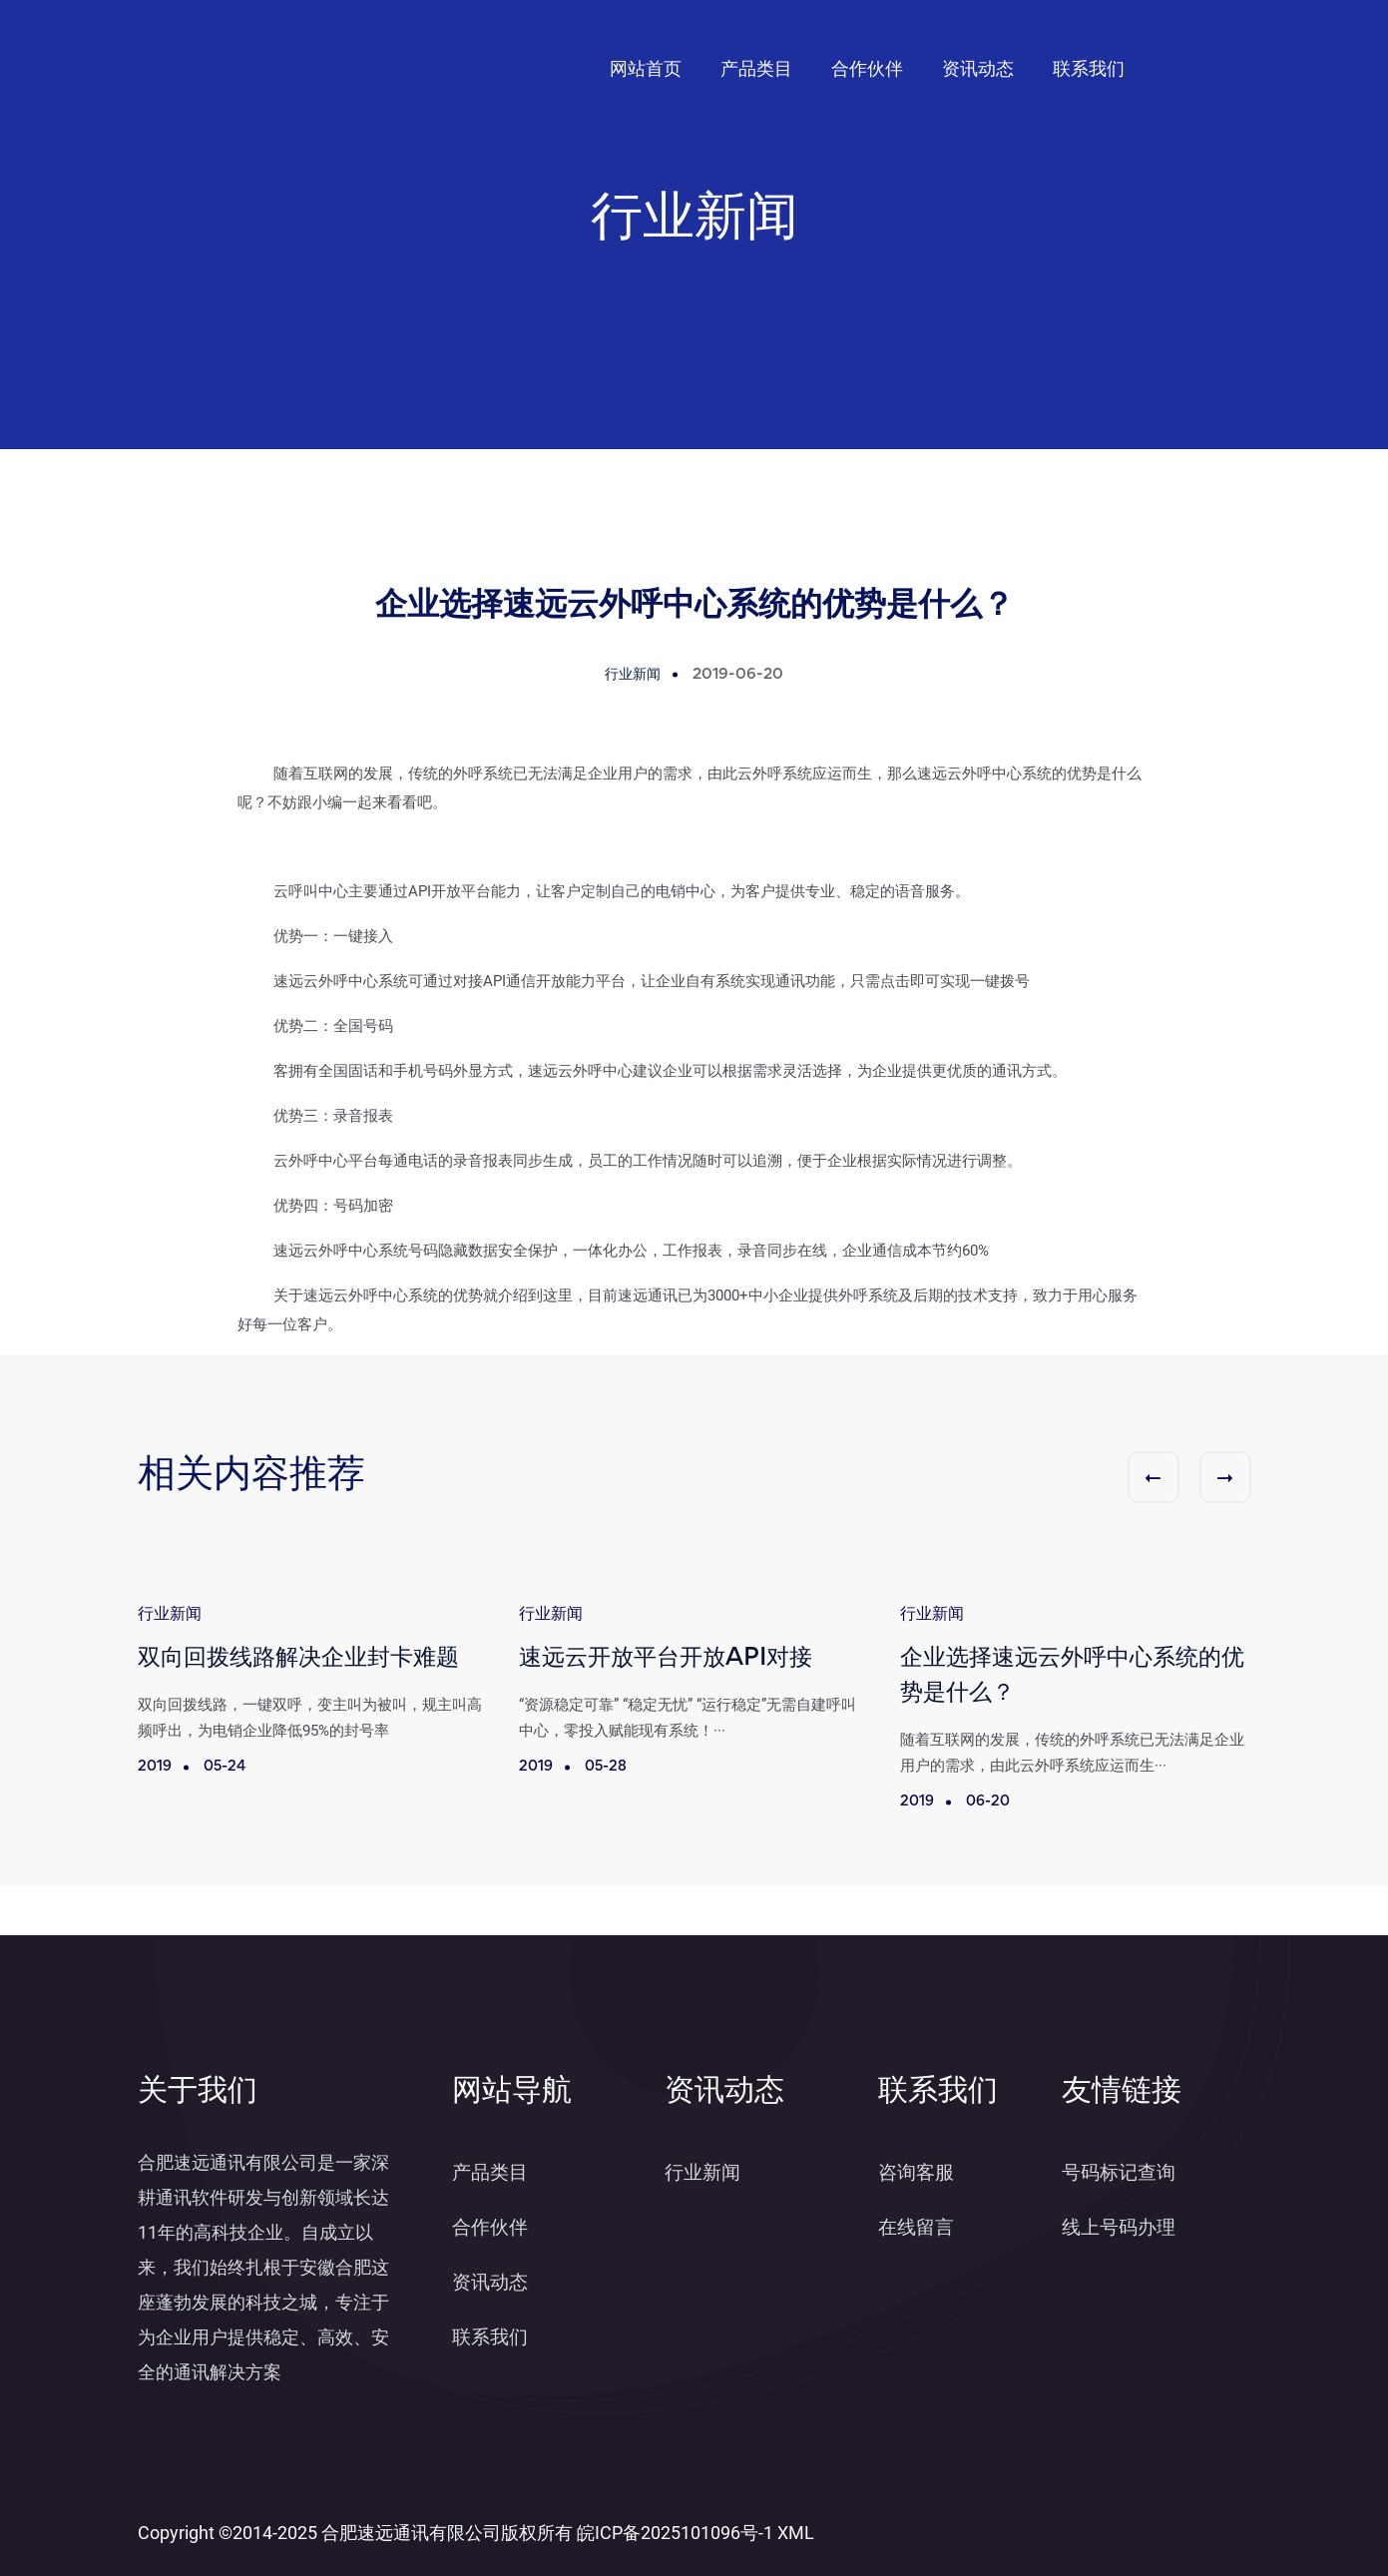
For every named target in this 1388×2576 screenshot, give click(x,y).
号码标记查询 (1118, 2172)
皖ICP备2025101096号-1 (675, 2532)
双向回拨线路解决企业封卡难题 (298, 1659)
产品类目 (756, 68)
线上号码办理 (1118, 2227)
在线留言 (916, 2227)
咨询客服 (916, 2172)
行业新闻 (702, 2172)
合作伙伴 (867, 68)
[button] (1153, 1477)
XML (795, 2532)
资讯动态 (978, 68)
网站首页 (646, 68)
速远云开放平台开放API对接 (665, 1659)
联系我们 (1089, 68)
